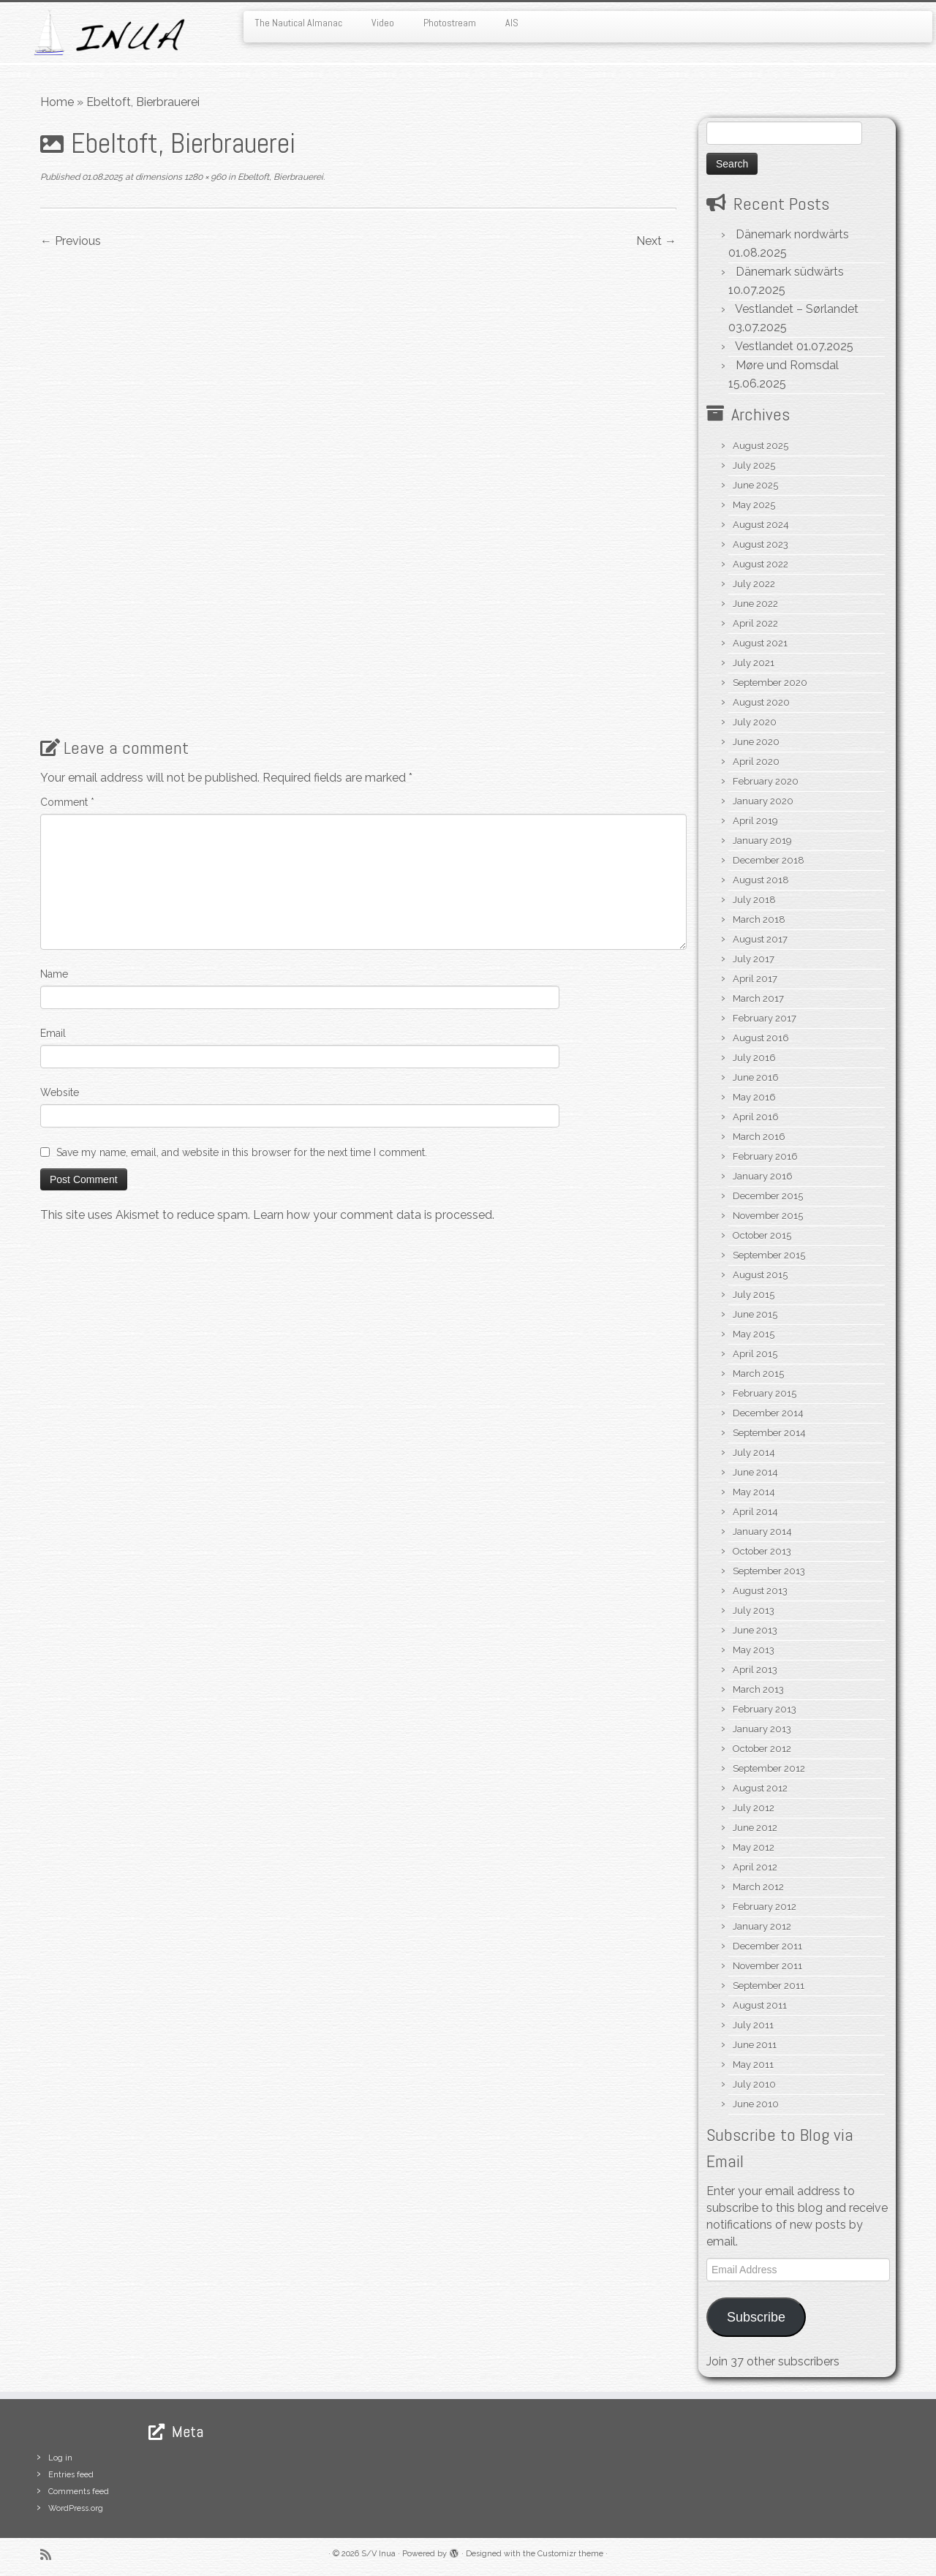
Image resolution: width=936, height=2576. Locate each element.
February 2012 (764, 1906)
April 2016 (756, 1116)
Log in (60, 2458)
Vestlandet (764, 346)
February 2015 (764, 1393)
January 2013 (762, 1728)
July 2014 (754, 1452)
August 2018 (761, 880)
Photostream (449, 22)
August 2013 (760, 1590)
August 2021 (760, 643)
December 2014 (768, 1413)
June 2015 (755, 1314)
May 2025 (754, 504)
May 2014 (754, 1492)
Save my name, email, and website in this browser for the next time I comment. (241, 1152)
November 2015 (768, 1215)
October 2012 (762, 1748)
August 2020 (761, 702)
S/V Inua (378, 2553)
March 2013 (758, 1689)
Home (57, 102)
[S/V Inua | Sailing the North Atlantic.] (108, 33)
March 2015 (758, 1373)
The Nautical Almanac (298, 22)
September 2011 (768, 1985)
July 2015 (753, 1294)
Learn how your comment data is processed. (373, 1215)
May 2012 (753, 1847)
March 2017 (758, 998)
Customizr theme (570, 2553)
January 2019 (762, 840)
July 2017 (753, 958)
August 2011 (760, 2005)
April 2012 (755, 1867)
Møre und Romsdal (787, 365)
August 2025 (760, 445)
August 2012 (760, 1788)
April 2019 (755, 820)
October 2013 (762, 1551)
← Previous (70, 241)
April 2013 (755, 1669)
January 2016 (763, 1176)
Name (54, 974)
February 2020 (766, 781)
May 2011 (753, 2064)
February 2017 (764, 1018)
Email (53, 1033)
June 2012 (755, 1827)
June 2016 (756, 1077)
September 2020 (770, 682)
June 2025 (755, 485)
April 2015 (755, 1353)
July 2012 (753, 1807)
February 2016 (765, 1156)
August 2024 (761, 524)
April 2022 (755, 623)
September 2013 (769, 1570)
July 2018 (754, 899)
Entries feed (71, 2474)
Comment (67, 802)
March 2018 (759, 919)
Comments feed (78, 2491)
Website (59, 1092)
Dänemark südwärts (790, 272)
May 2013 (753, 1649)
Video (382, 22)
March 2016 (759, 1136)
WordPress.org (75, 2508)
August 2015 (760, 1274)
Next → (656, 241)
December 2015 (768, 1195)
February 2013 (764, 1709)
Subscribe (756, 2317)
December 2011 (767, 1946)
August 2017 (760, 939)
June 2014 (755, 1472)
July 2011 (753, 2025)
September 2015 (769, 1255)
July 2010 (754, 2084)
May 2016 (754, 1097)
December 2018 (768, 860)
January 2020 (763, 801)
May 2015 (753, 1334)
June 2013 (755, 1630)
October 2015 (762, 1235)
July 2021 (753, 662)
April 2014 (755, 1511)
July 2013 (753, 1610)
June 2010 (756, 2104)
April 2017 (755, 978)
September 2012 (769, 1768)
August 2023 (760, 544)
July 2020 (755, 722)
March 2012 (758, 1886)
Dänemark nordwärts (792, 234)
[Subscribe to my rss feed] (50, 2554)
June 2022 (755, 603)
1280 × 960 (204, 177)
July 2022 (754, 583)
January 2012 (762, 1926)
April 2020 (756, 761)
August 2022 (760, 564)
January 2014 (762, 1531)
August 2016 (761, 1037)
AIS (511, 22)
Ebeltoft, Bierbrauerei (279, 177)
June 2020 (756, 741)
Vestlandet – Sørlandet (796, 309)
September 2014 (769, 1432)
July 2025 (754, 465)
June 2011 (755, 2044)
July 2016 (754, 1057)
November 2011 (767, 1965)
